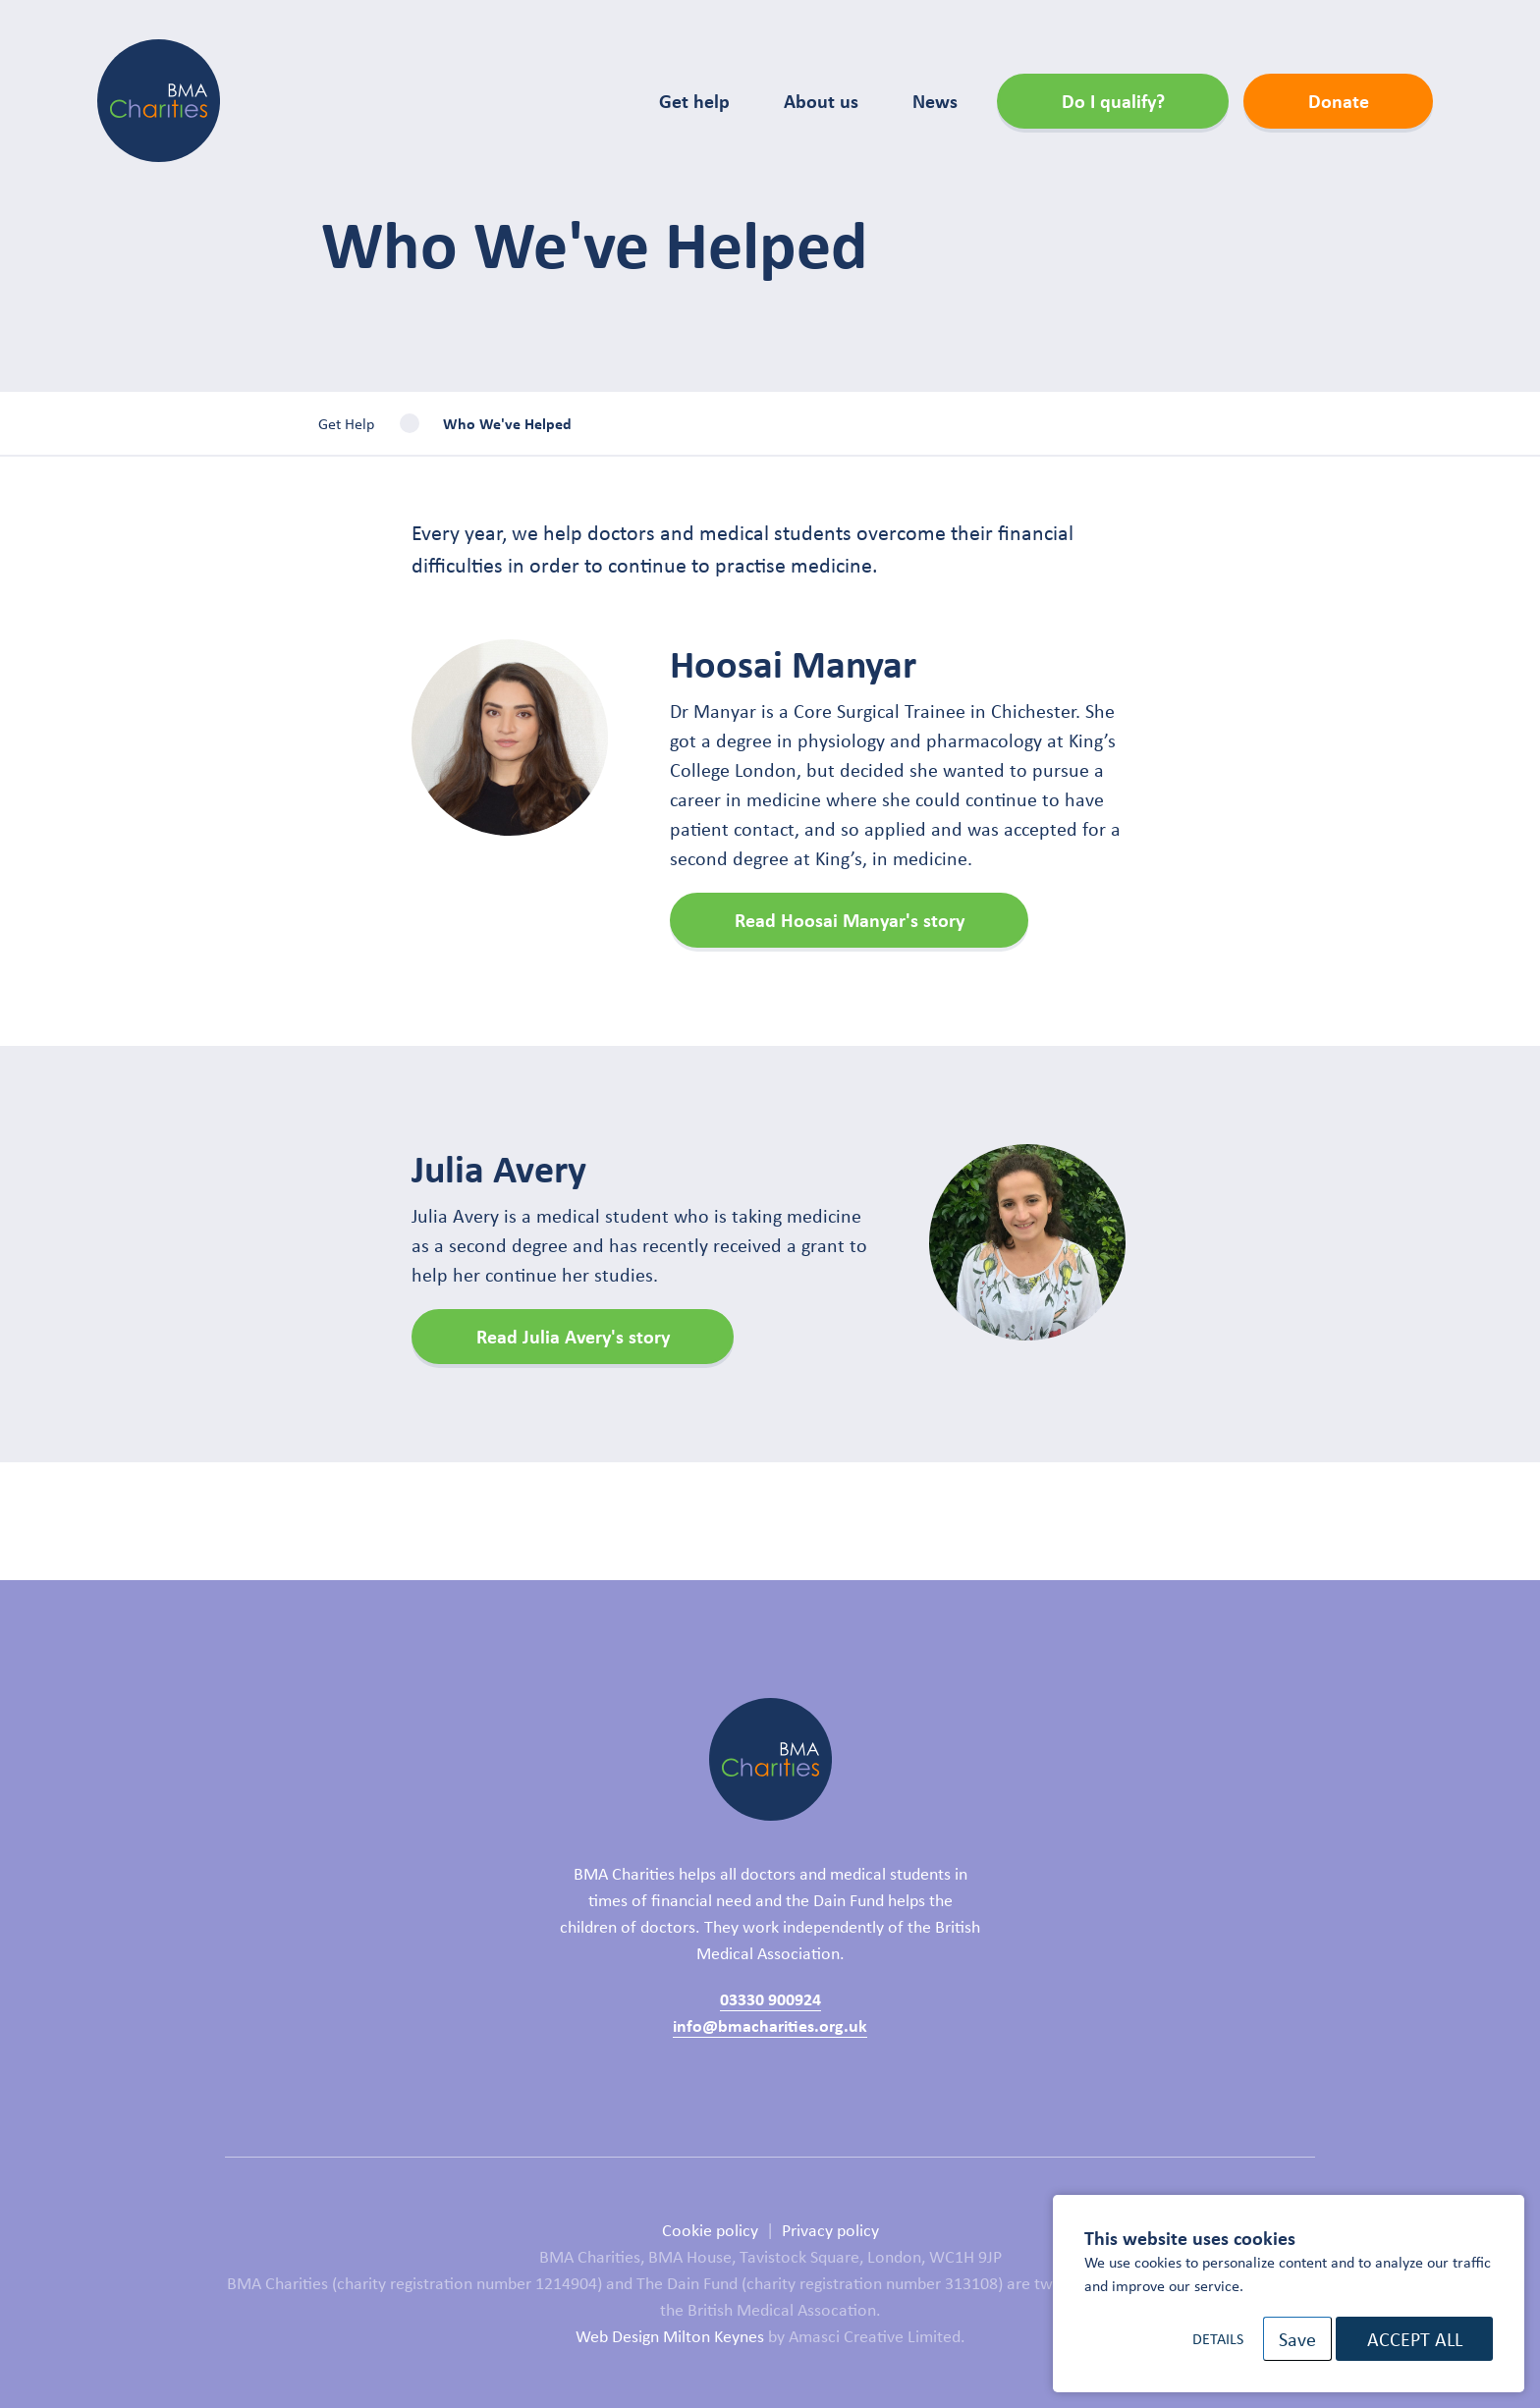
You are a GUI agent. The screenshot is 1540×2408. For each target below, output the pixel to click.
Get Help (346, 423)
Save (1297, 2339)
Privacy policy (830, 2229)
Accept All (1414, 2339)
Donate (1338, 100)
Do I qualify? (1113, 100)
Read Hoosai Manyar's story (849, 919)
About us (821, 100)
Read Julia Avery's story (573, 1336)
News (935, 100)
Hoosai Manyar (793, 662)
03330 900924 (770, 1998)
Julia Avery (499, 1167)
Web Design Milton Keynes (670, 2335)
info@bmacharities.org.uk (770, 2025)
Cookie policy (710, 2229)
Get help (694, 100)
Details (1217, 2338)
